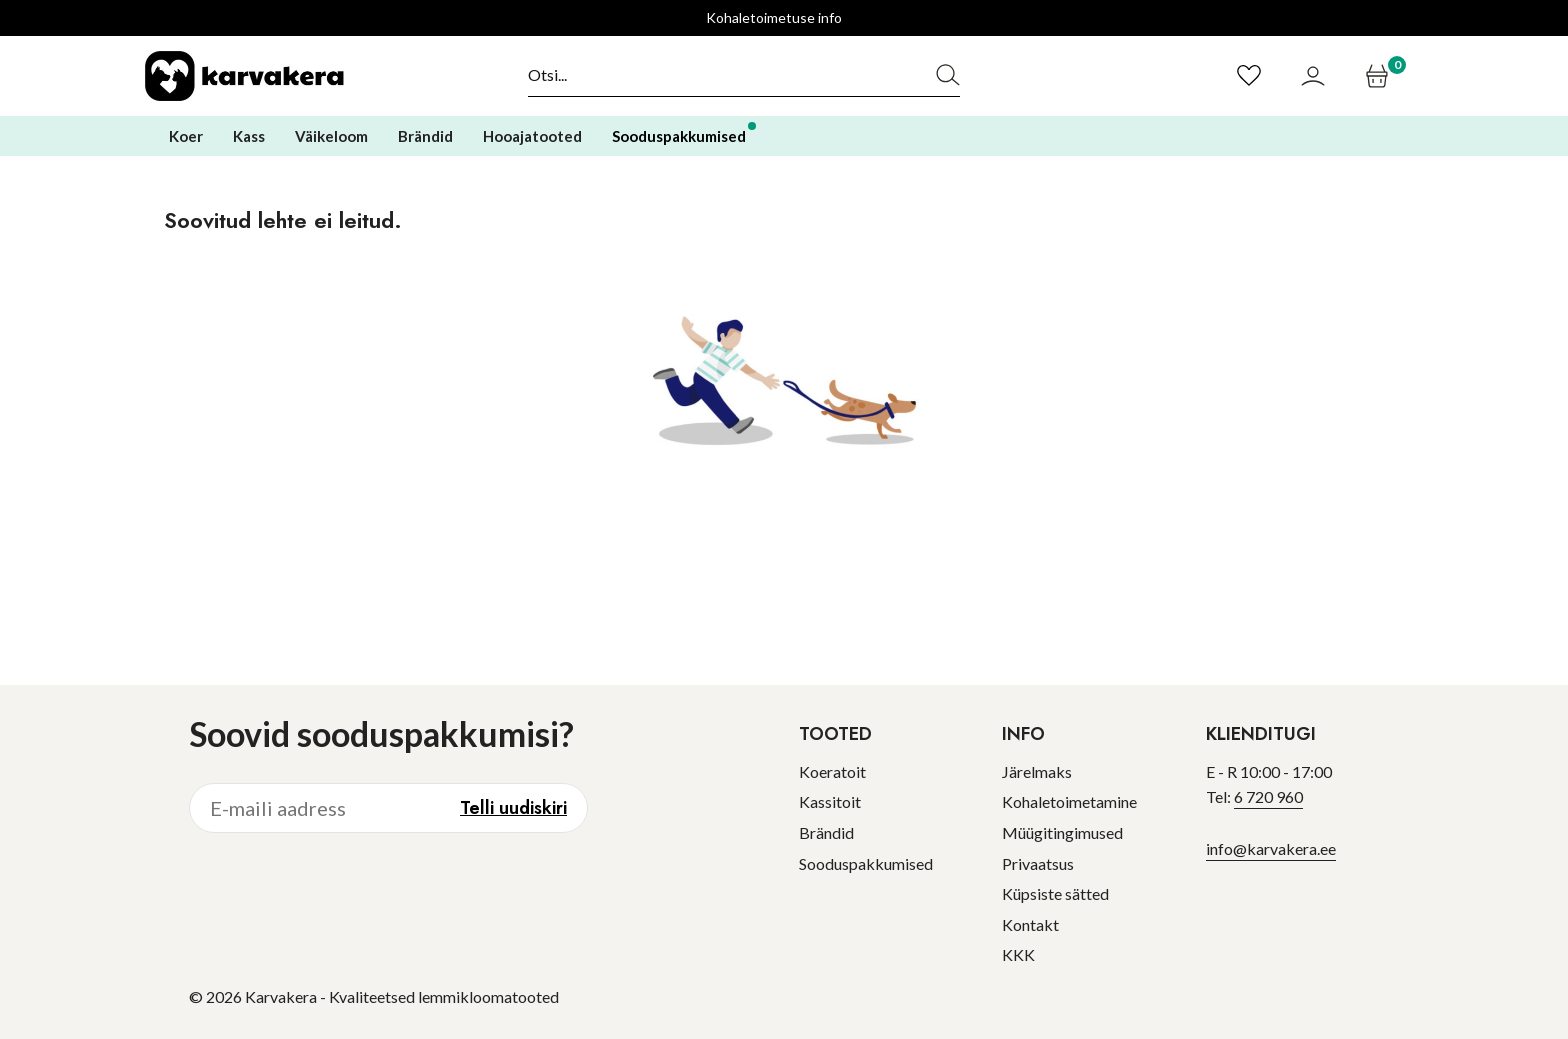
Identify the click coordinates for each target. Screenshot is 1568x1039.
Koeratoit (832, 771)
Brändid (826, 832)
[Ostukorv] (1379, 76)
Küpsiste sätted (1055, 893)
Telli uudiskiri (513, 808)
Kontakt (1030, 924)
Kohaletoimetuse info (774, 17)
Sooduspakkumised (866, 863)
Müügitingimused (1062, 832)
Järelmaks (1037, 771)
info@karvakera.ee (1271, 848)
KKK (1018, 954)
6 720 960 (1268, 796)
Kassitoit (830, 801)
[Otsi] (721, 75)
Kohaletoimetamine (1069, 801)
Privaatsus (1038, 863)
